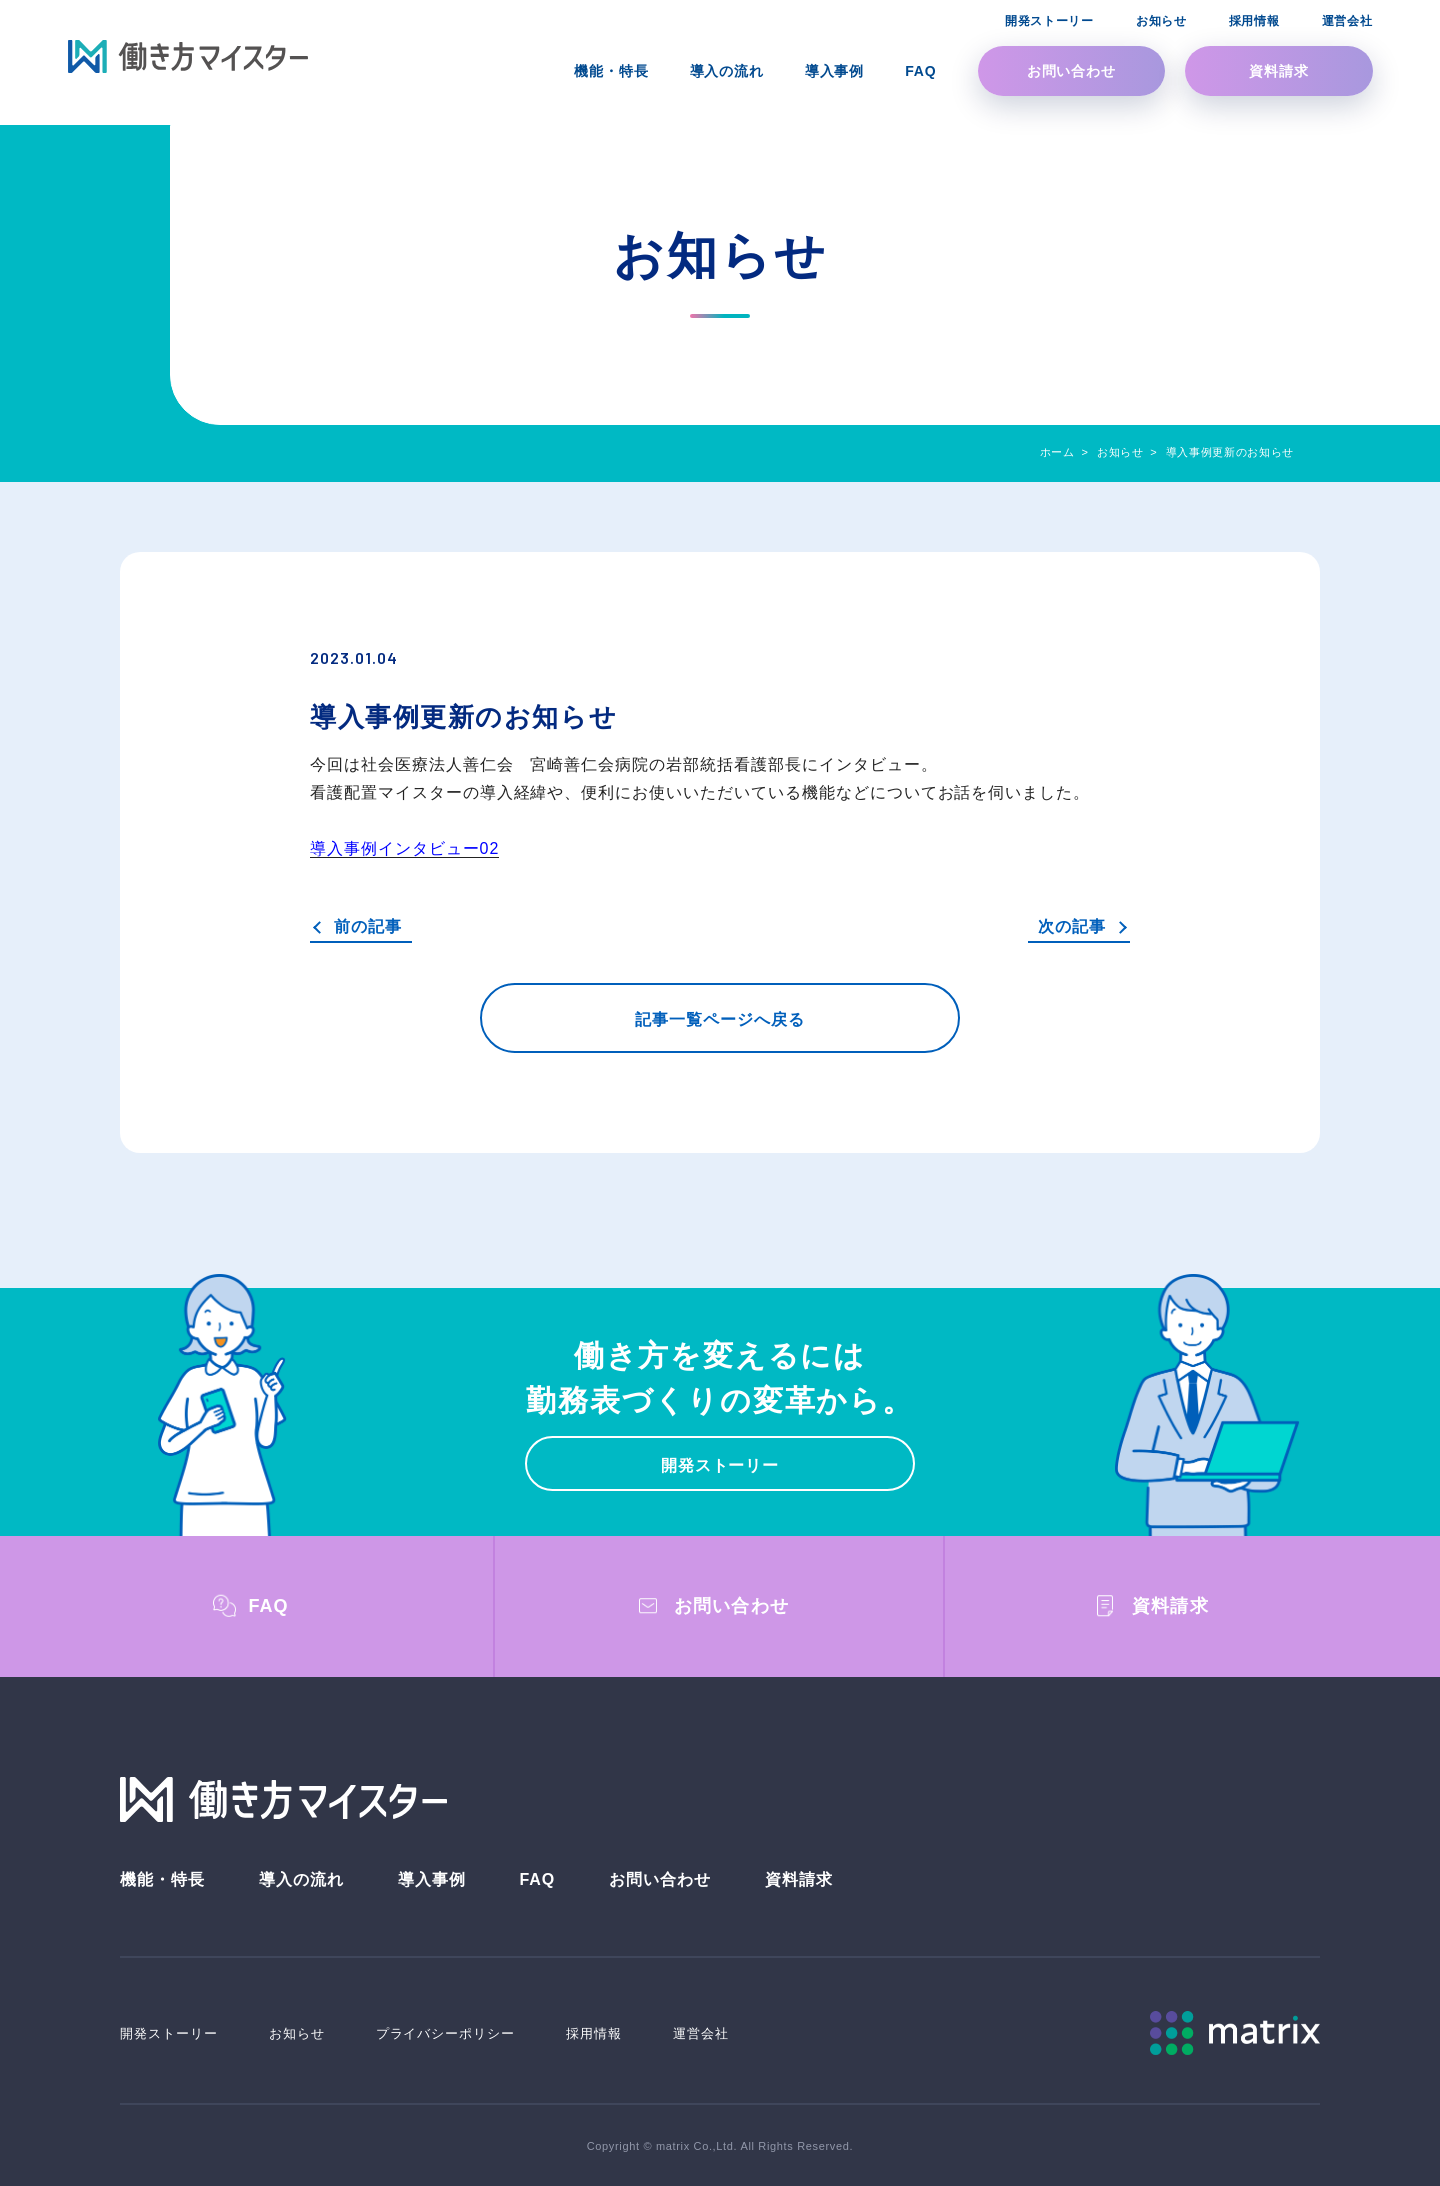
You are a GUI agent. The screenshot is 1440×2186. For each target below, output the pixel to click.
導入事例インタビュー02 (404, 848)
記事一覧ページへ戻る (720, 1019)
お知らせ (297, 2033)
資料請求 (1278, 71)
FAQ (537, 1879)
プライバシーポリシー (446, 2033)
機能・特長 (162, 1879)
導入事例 (432, 1879)
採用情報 (594, 2033)
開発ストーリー (720, 1465)
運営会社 (701, 2033)
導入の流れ (301, 1879)
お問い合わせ (1071, 71)
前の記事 (368, 926)
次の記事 (1072, 926)
